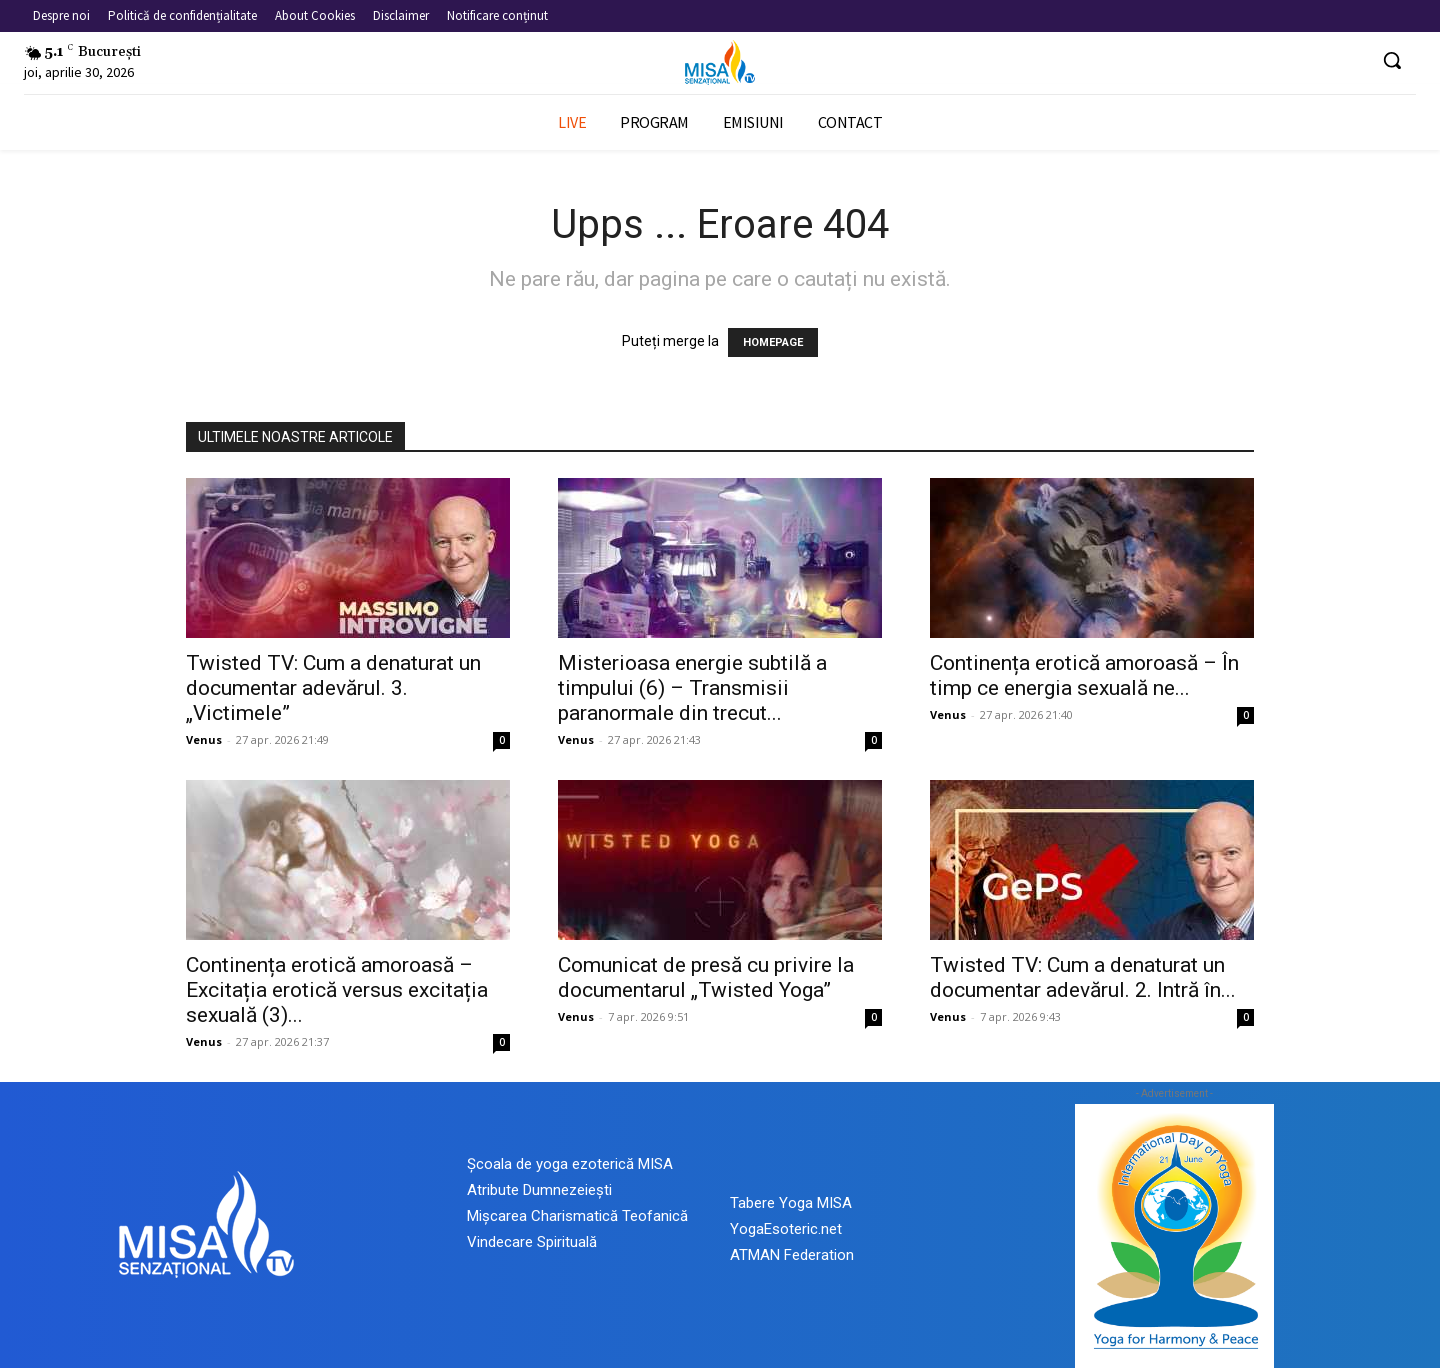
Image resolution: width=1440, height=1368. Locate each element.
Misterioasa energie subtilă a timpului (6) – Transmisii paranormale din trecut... (692, 688)
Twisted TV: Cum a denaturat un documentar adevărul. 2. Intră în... (1083, 977)
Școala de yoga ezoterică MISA (570, 1164)
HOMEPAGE (773, 342)
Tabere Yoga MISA (791, 1203)
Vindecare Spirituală (532, 1242)
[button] (1392, 60)
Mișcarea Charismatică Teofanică (577, 1216)
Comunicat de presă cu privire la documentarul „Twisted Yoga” (706, 977)
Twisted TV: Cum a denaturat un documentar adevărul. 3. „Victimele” (333, 688)
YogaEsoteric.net (786, 1229)
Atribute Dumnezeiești (539, 1190)
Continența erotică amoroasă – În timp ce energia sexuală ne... (1084, 675)
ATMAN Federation (792, 1255)
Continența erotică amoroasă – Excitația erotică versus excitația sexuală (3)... (337, 990)
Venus (204, 739)
